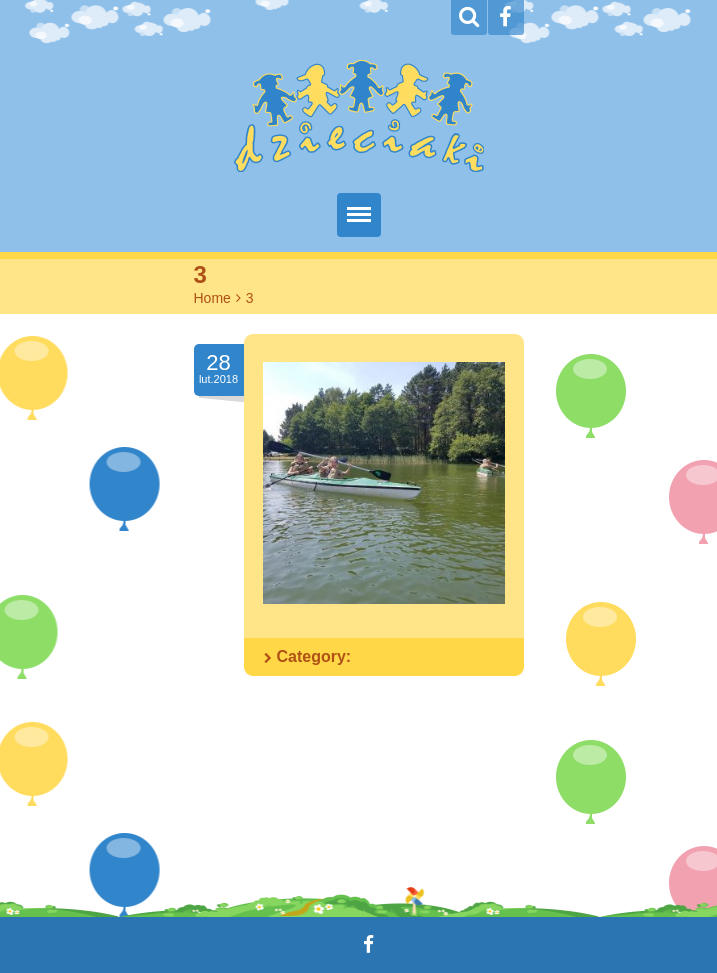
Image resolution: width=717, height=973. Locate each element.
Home (212, 298)
